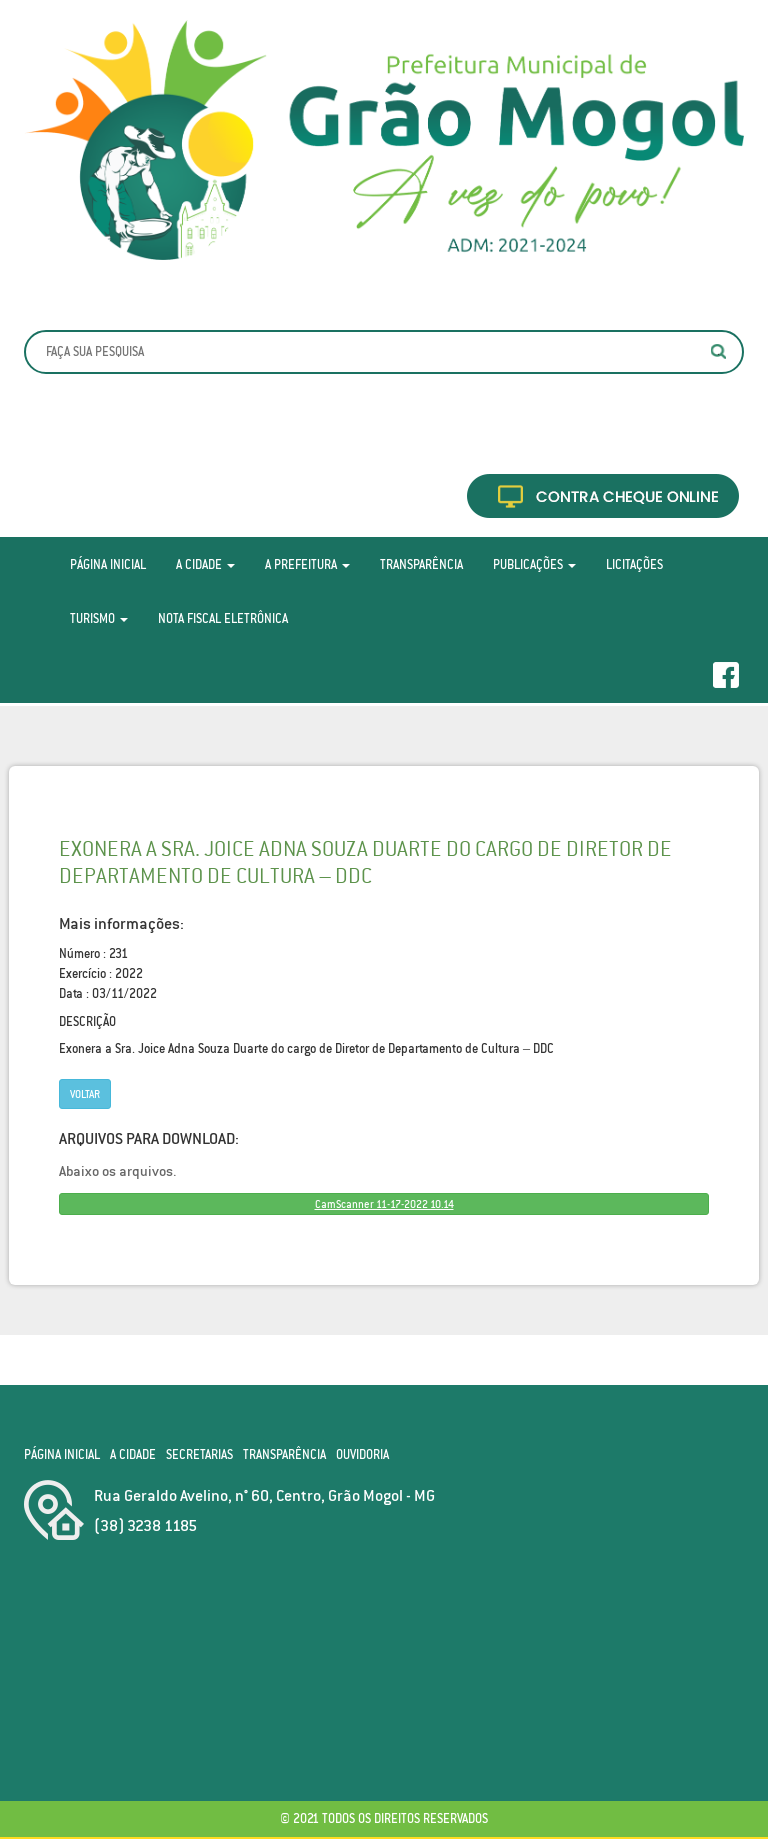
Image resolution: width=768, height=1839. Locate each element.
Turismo (99, 618)
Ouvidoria (362, 1454)
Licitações (634, 564)
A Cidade (205, 564)
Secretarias (199, 1454)
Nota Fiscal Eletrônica (223, 618)
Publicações (534, 564)
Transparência (421, 564)
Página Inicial (108, 564)
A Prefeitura (307, 564)
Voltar (85, 1094)
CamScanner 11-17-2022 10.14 (384, 1204)
